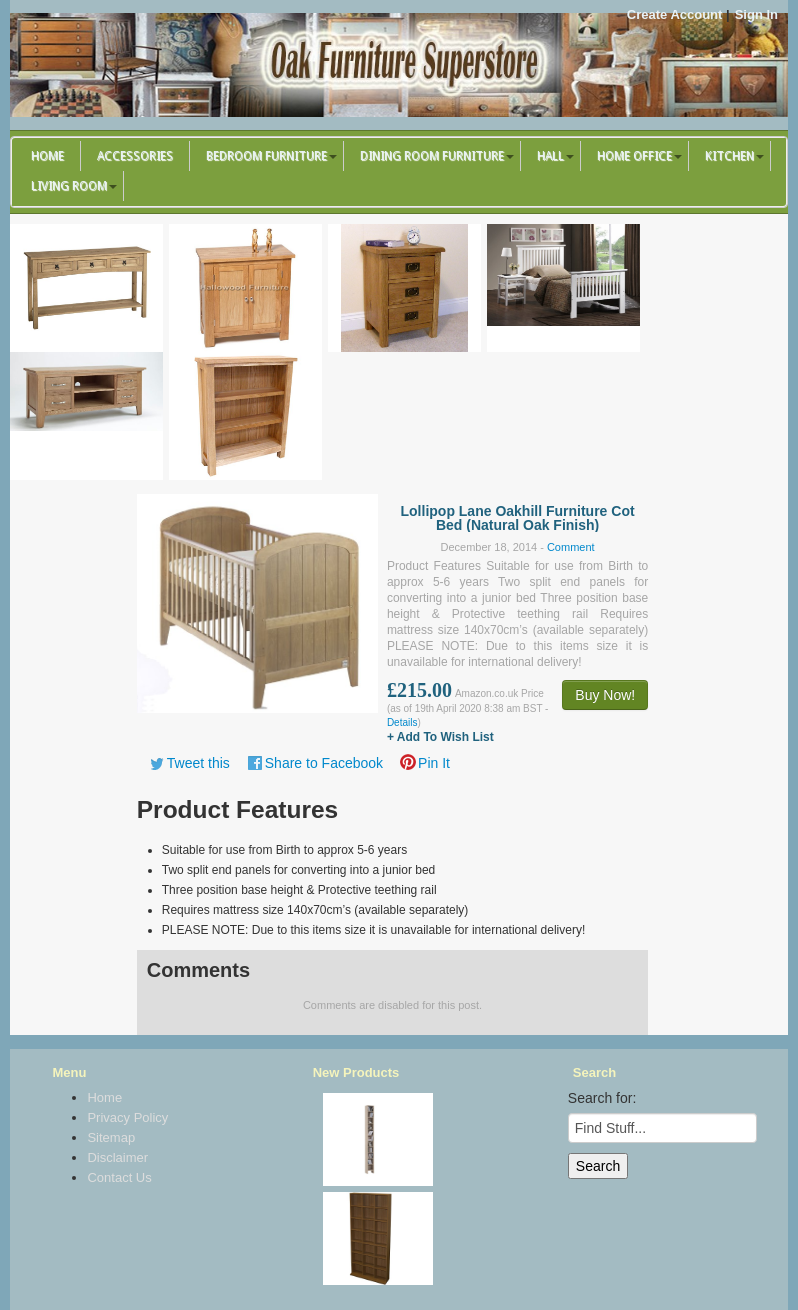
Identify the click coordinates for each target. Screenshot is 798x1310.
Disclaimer (117, 1157)
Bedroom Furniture (266, 156)
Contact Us (119, 1177)
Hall (550, 156)
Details (402, 722)
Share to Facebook (324, 763)
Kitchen (729, 156)
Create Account (675, 14)
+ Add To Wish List (440, 737)
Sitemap (111, 1137)
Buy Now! (605, 695)
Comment (571, 547)
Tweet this (198, 763)
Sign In (756, 14)
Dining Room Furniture (432, 156)
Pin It (434, 763)
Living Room (69, 186)
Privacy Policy (127, 1117)
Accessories (135, 156)
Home (47, 156)
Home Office (634, 156)
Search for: (602, 1098)
